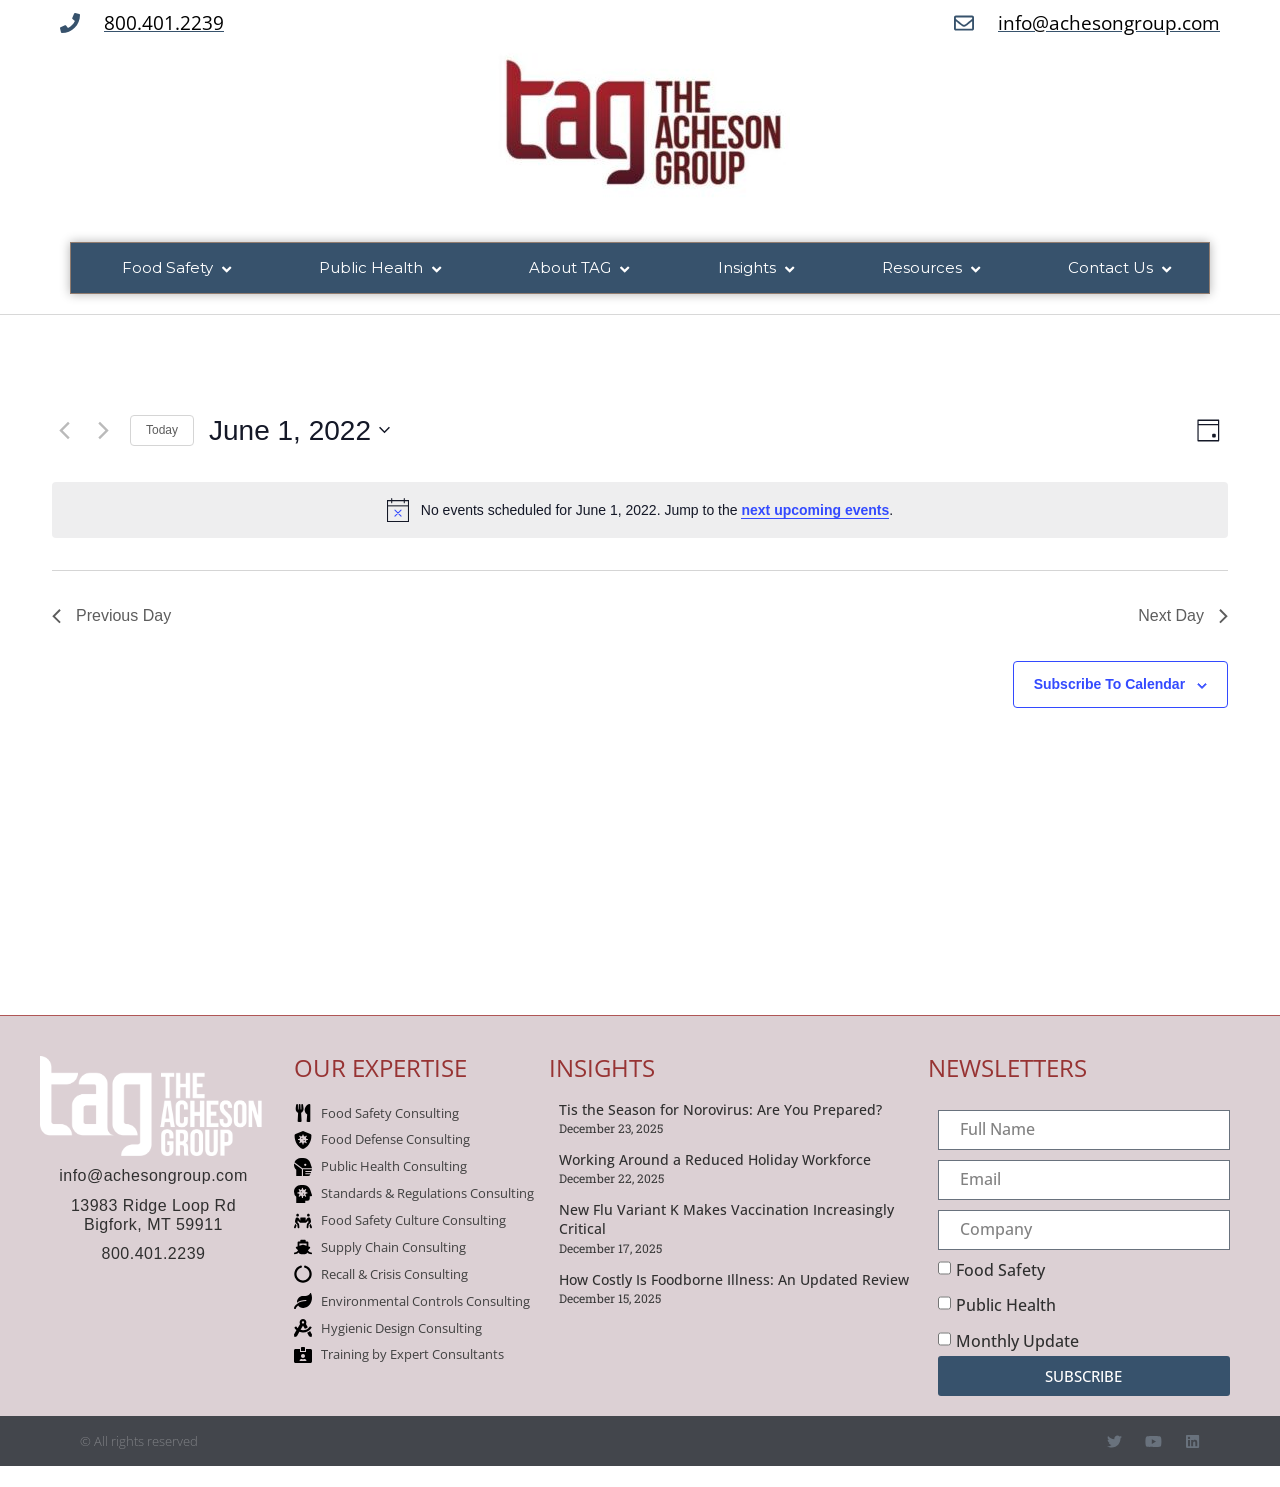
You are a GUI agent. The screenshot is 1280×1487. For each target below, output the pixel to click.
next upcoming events (815, 511)
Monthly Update (1017, 1342)
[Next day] (103, 432)
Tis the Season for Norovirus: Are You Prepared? (720, 1110)
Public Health (1006, 1306)
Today (162, 431)
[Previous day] (64, 432)
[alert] (640, 512)
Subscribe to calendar (1109, 686)
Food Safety (1000, 1271)
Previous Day (111, 617)
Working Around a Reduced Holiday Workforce (715, 1160)
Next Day (1183, 617)
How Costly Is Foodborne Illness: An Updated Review (734, 1280)
